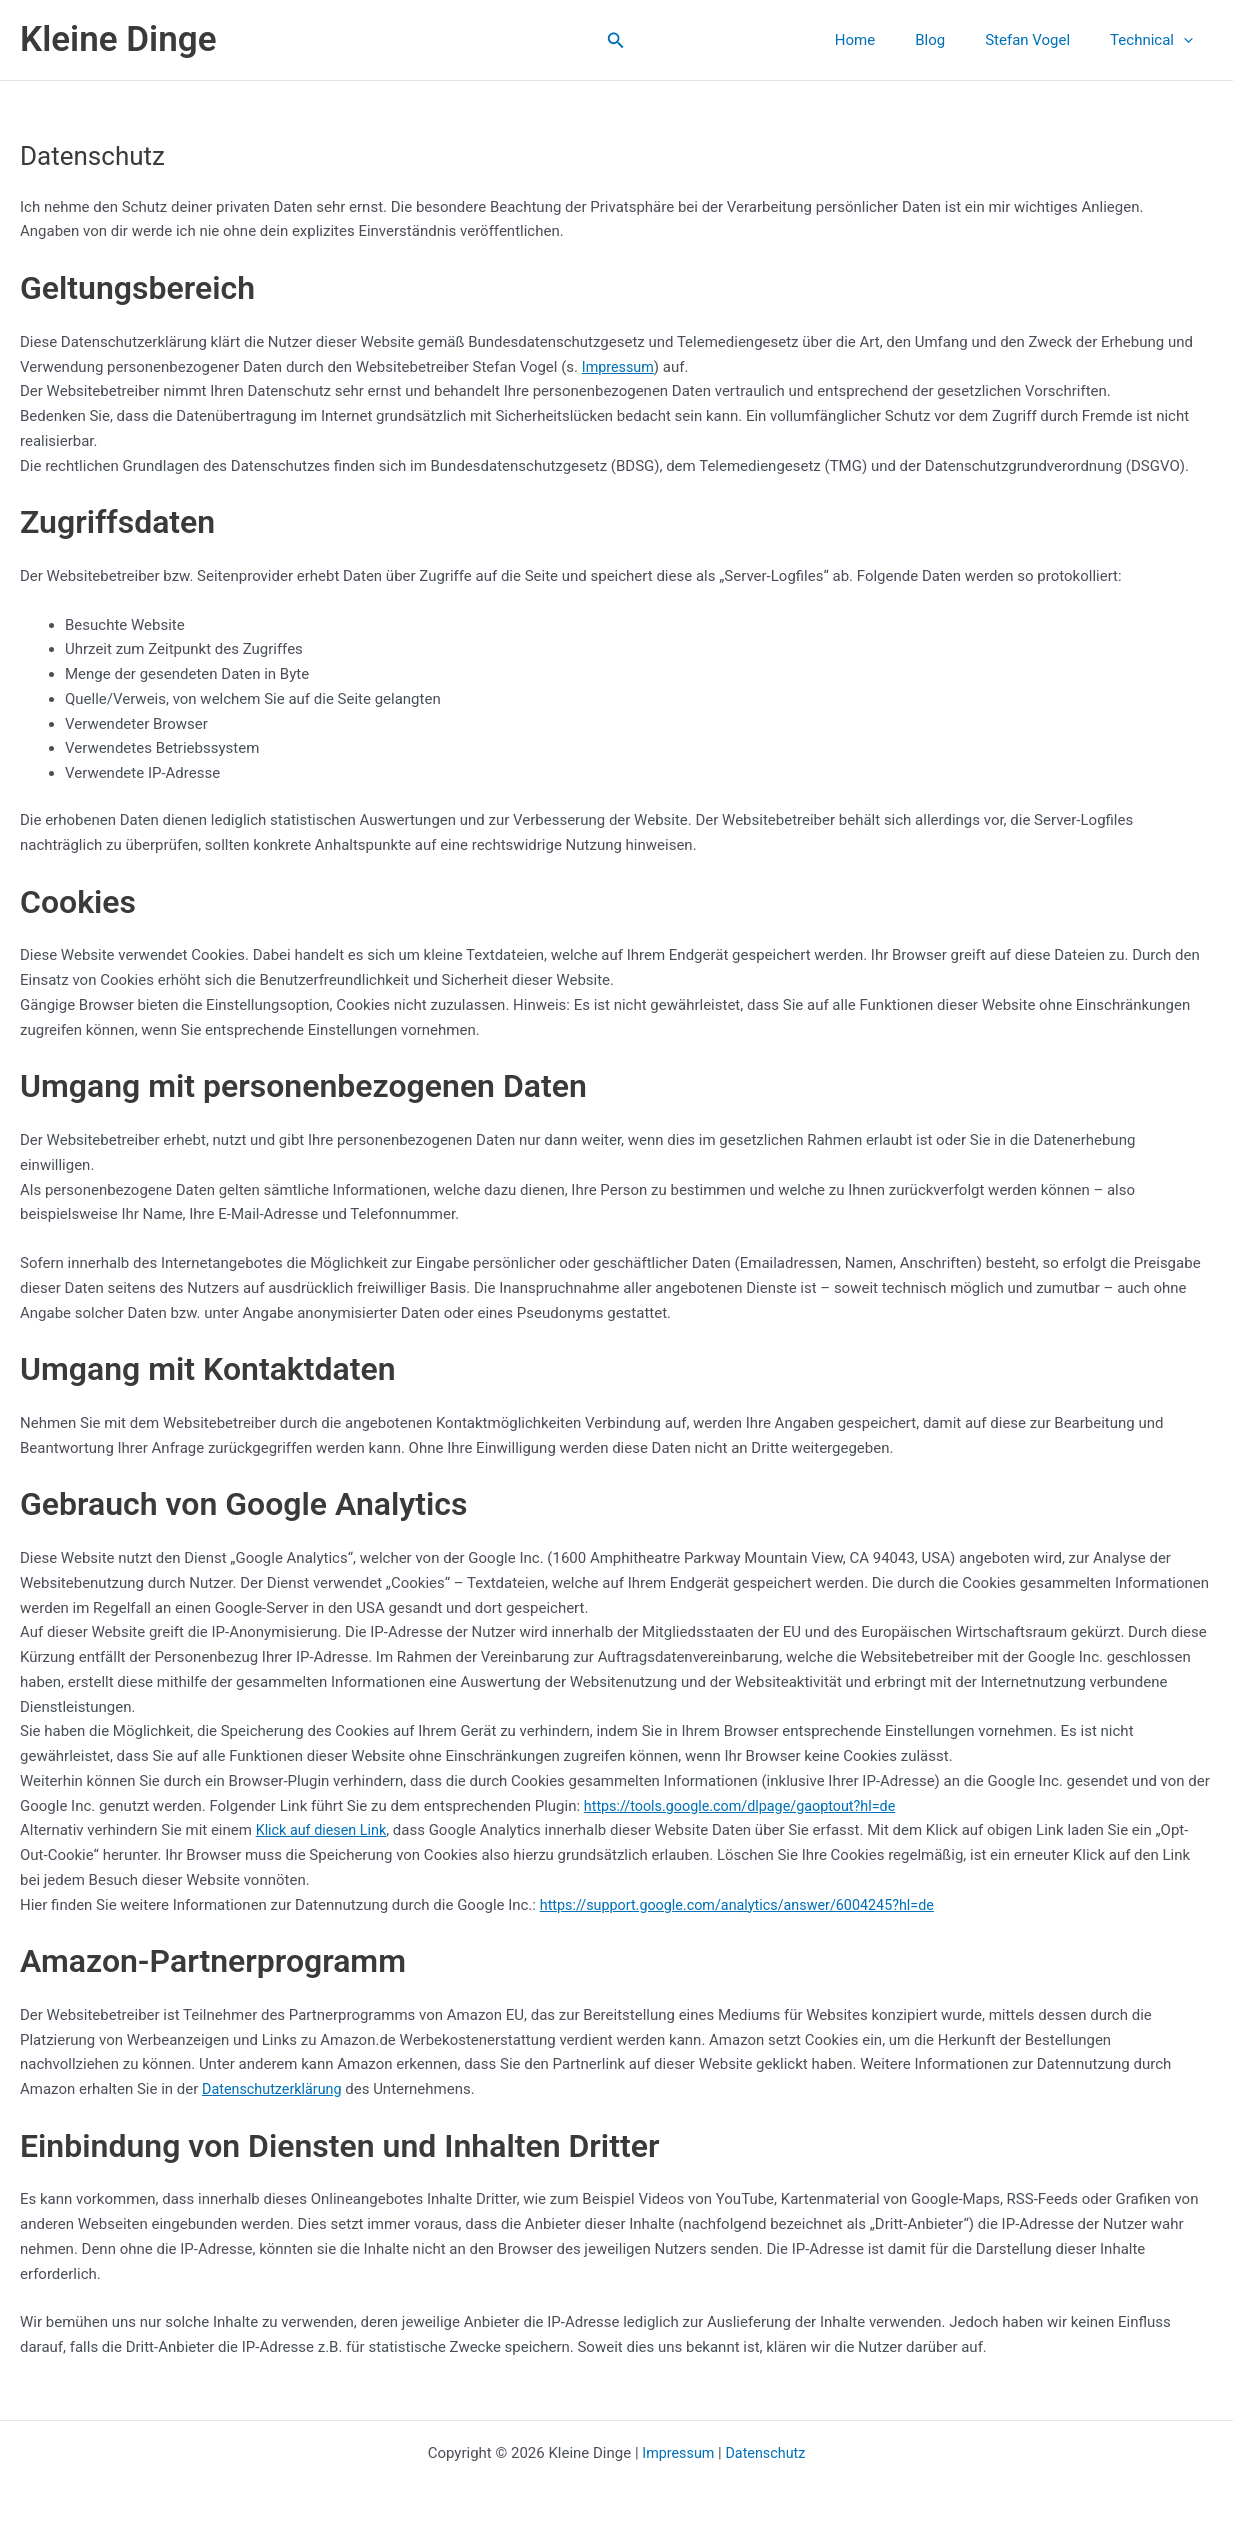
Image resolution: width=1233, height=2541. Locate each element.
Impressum (619, 367)
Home (890, 40)
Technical (1156, 40)
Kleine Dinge (118, 39)
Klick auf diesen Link (324, 1830)
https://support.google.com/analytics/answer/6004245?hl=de (746, 1905)
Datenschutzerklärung (275, 2089)
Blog (955, 40)
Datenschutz (767, 2453)
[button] (616, 40)
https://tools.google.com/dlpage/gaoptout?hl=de (747, 1806)
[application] (1188, 40)
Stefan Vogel (1042, 40)
